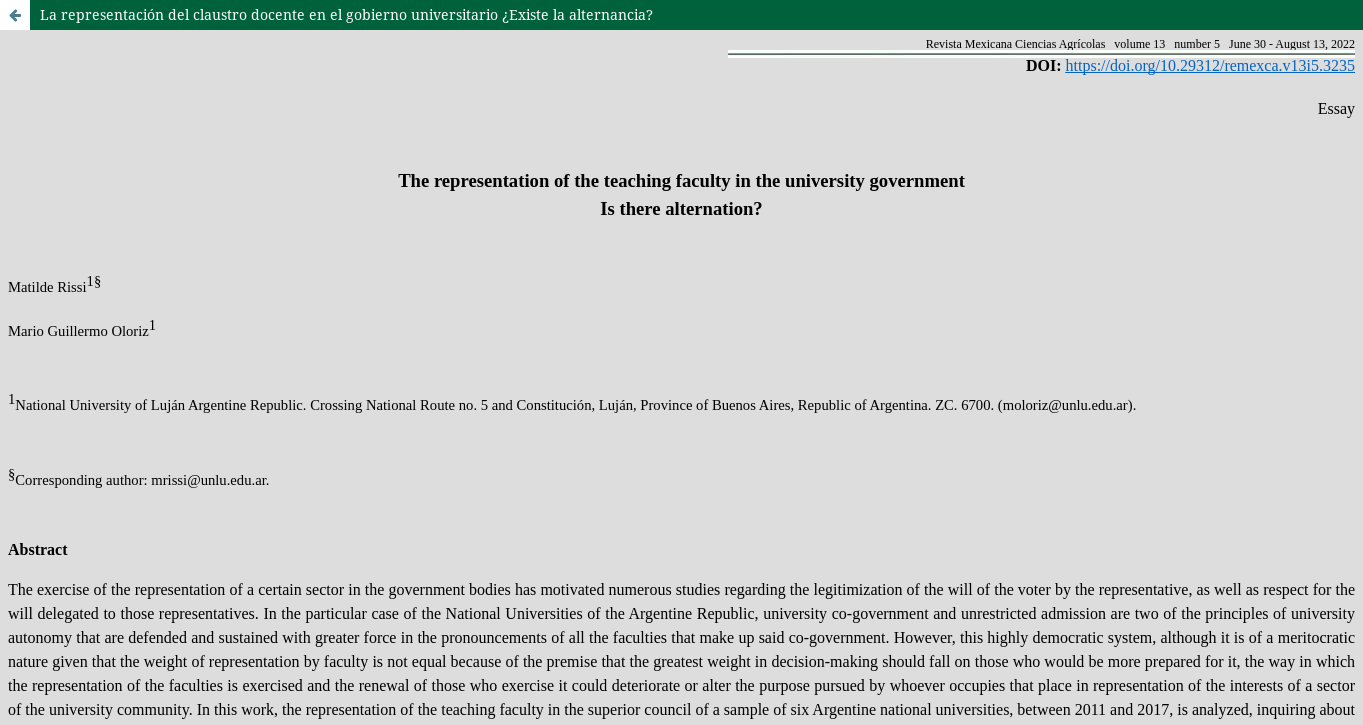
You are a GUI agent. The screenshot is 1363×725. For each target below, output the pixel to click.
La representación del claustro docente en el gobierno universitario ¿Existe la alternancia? (346, 14)
